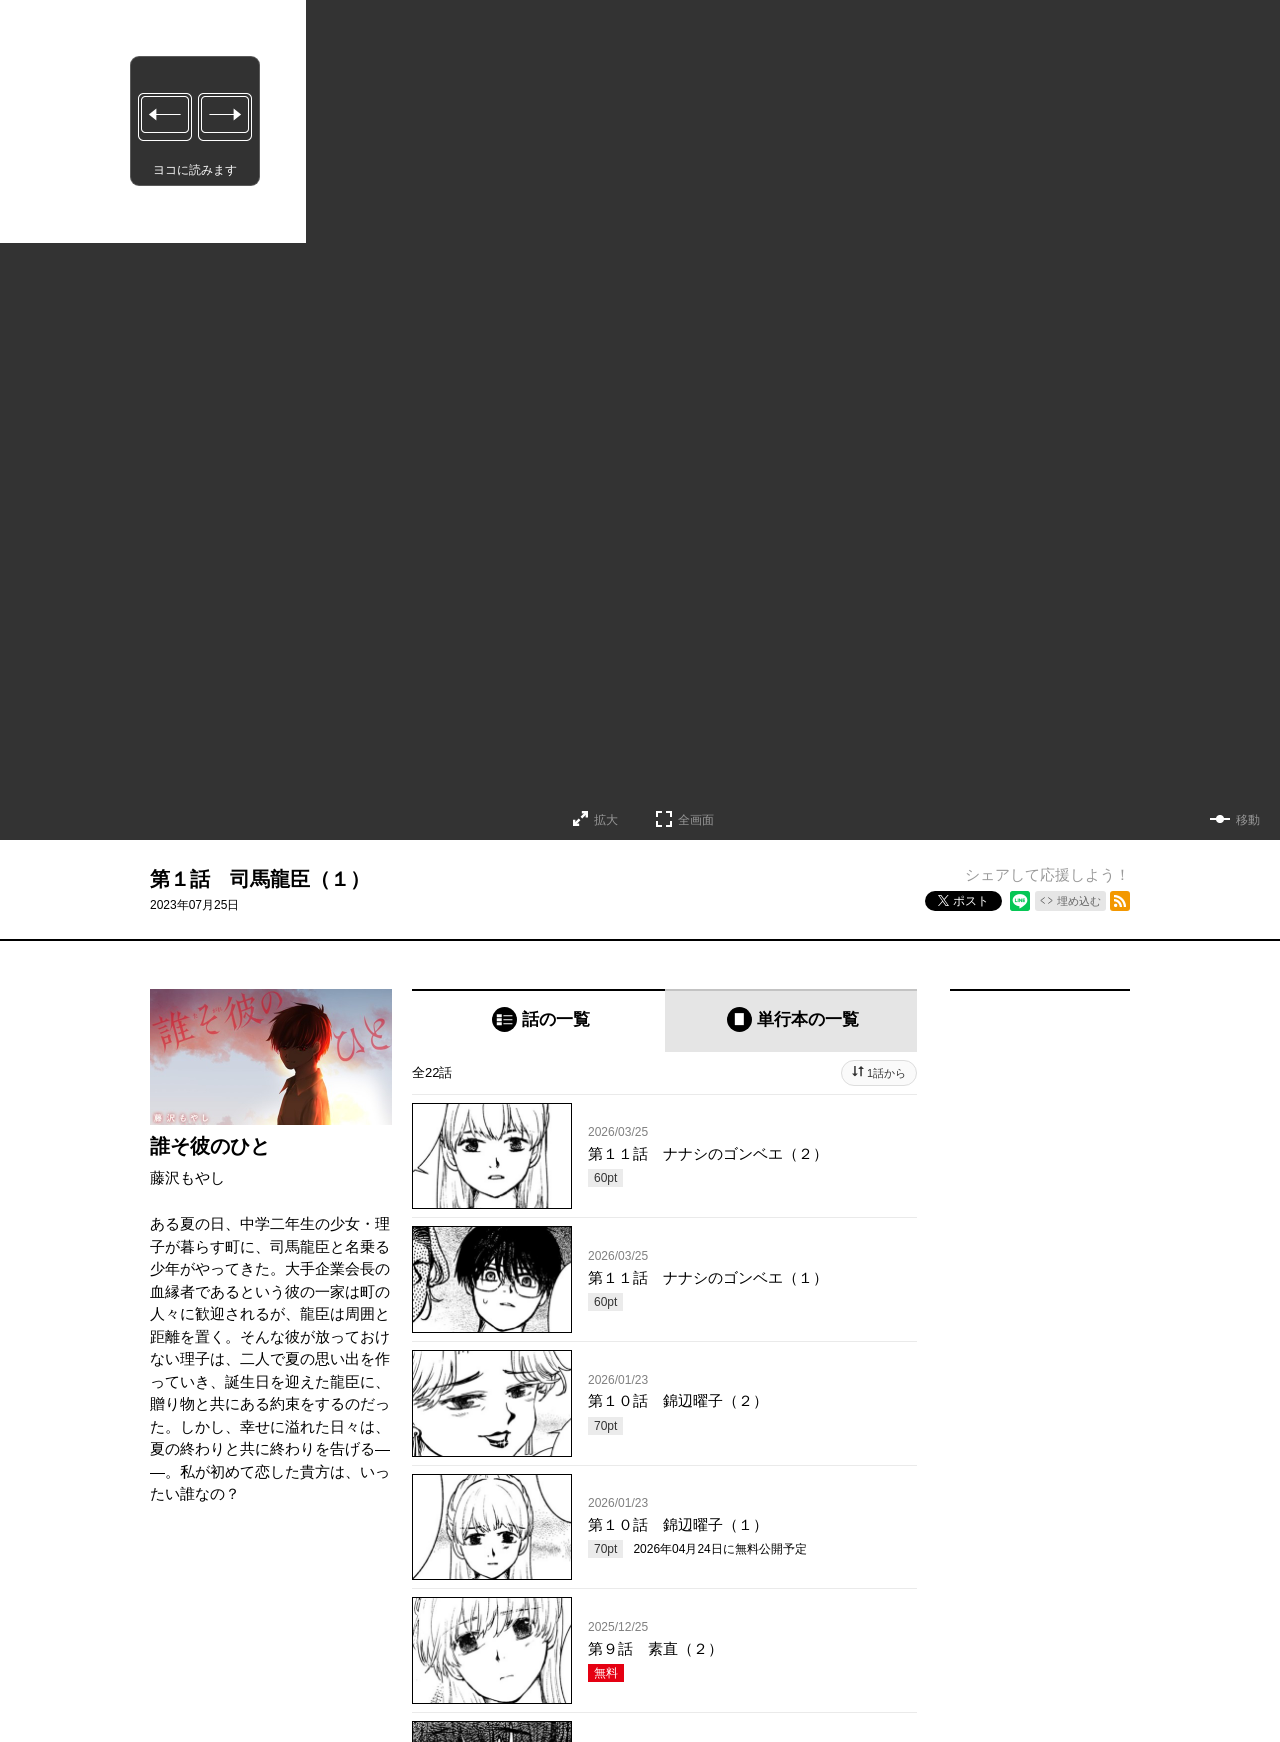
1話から (886, 1073)
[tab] (538, 1020)
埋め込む (1079, 901)
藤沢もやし (187, 1177)
